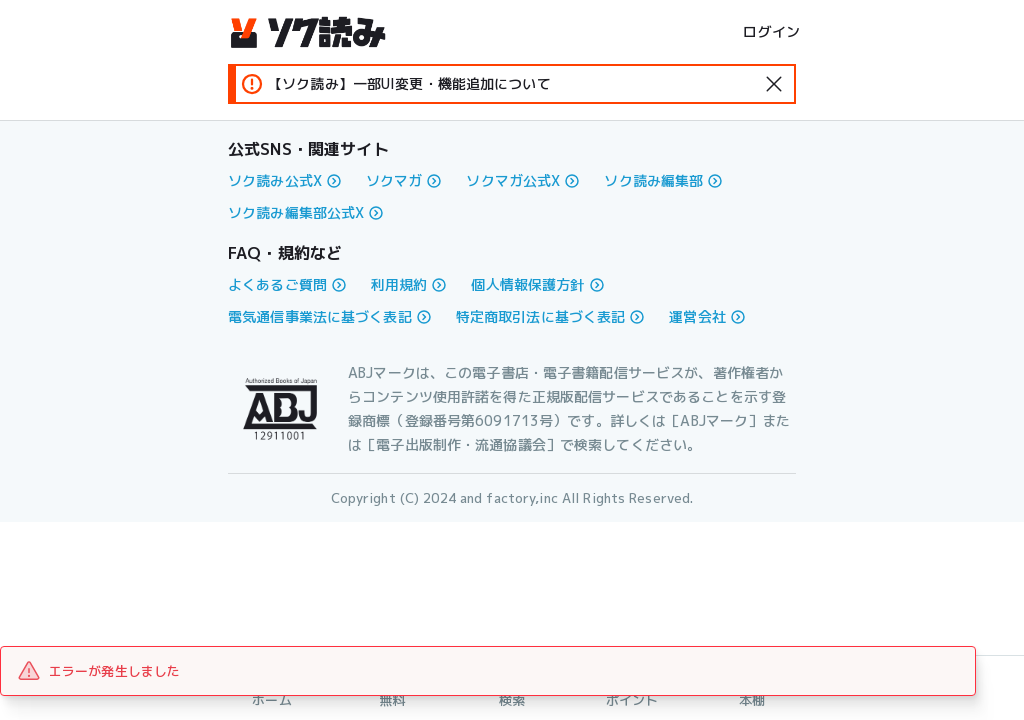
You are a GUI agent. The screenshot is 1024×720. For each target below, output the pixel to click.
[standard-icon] (774, 84)
